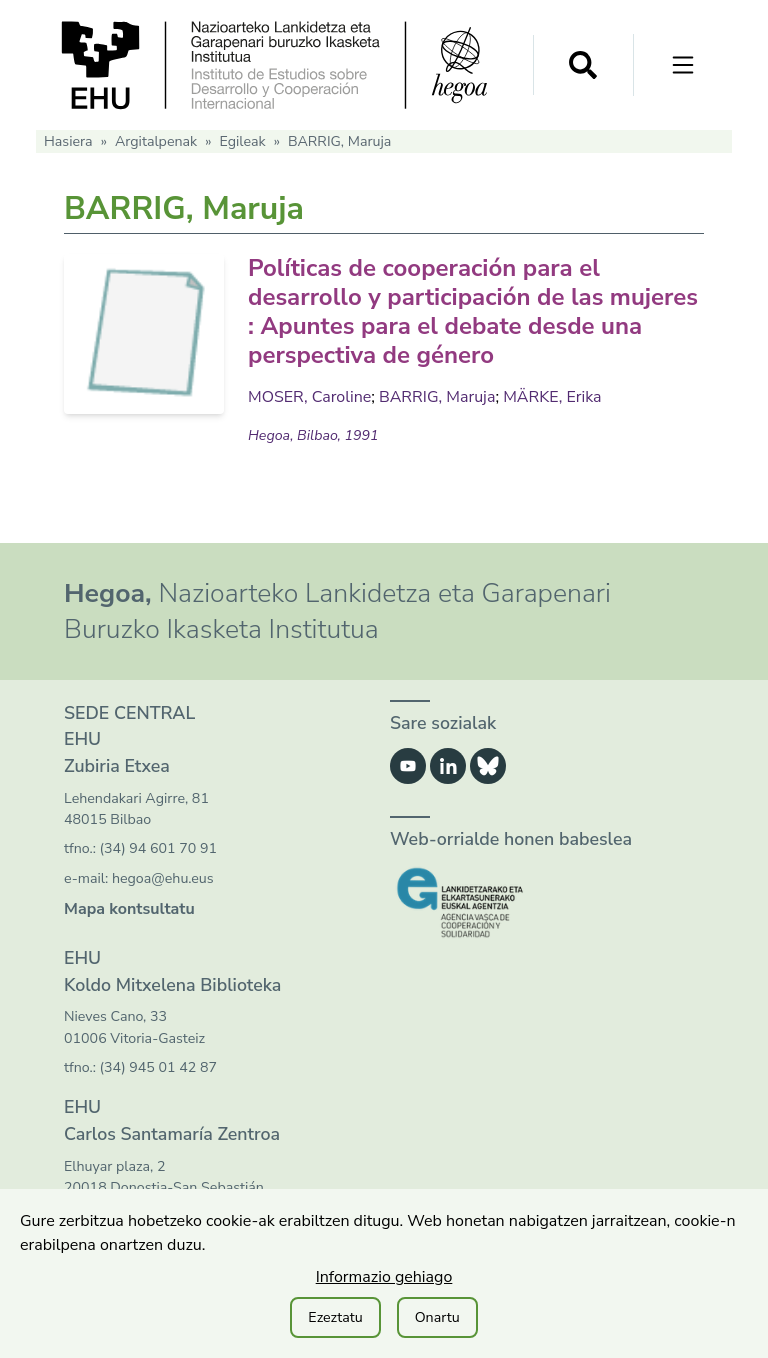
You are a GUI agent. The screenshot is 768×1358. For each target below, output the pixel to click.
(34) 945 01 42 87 (158, 1067)
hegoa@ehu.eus (163, 878)
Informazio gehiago (384, 1277)
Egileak (242, 141)
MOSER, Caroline (309, 397)
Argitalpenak (156, 141)
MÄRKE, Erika (552, 397)
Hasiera (68, 141)
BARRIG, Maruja (437, 397)
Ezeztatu (335, 1317)
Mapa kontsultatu (129, 909)
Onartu (437, 1317)
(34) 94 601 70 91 (158, 848)
